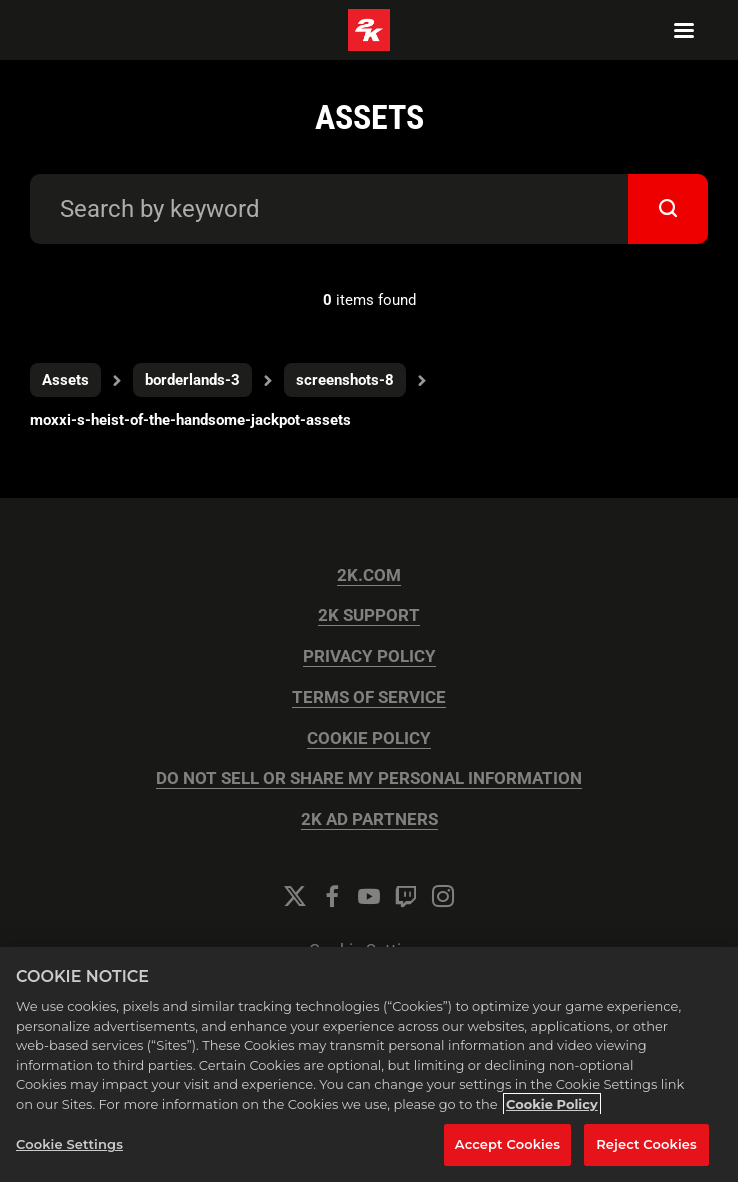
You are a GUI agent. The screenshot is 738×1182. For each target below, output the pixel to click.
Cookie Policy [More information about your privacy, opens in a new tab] (552, 1104)
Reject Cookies (646, 1144)
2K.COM (369, 575)
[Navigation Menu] (684, 30)
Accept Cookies (507, 1144)
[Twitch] (406, 896)
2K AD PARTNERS (369, 819)
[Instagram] (443, 896)
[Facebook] (332, 896)
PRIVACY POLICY (369, 656)
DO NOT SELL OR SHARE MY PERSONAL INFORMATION (369, 778)
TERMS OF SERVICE (369, 697)
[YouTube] (369, 896)
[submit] (668, 209)
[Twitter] (295, 896)
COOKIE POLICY (369, 738)
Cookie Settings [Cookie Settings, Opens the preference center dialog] (69, 1144)
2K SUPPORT (369, 615)
